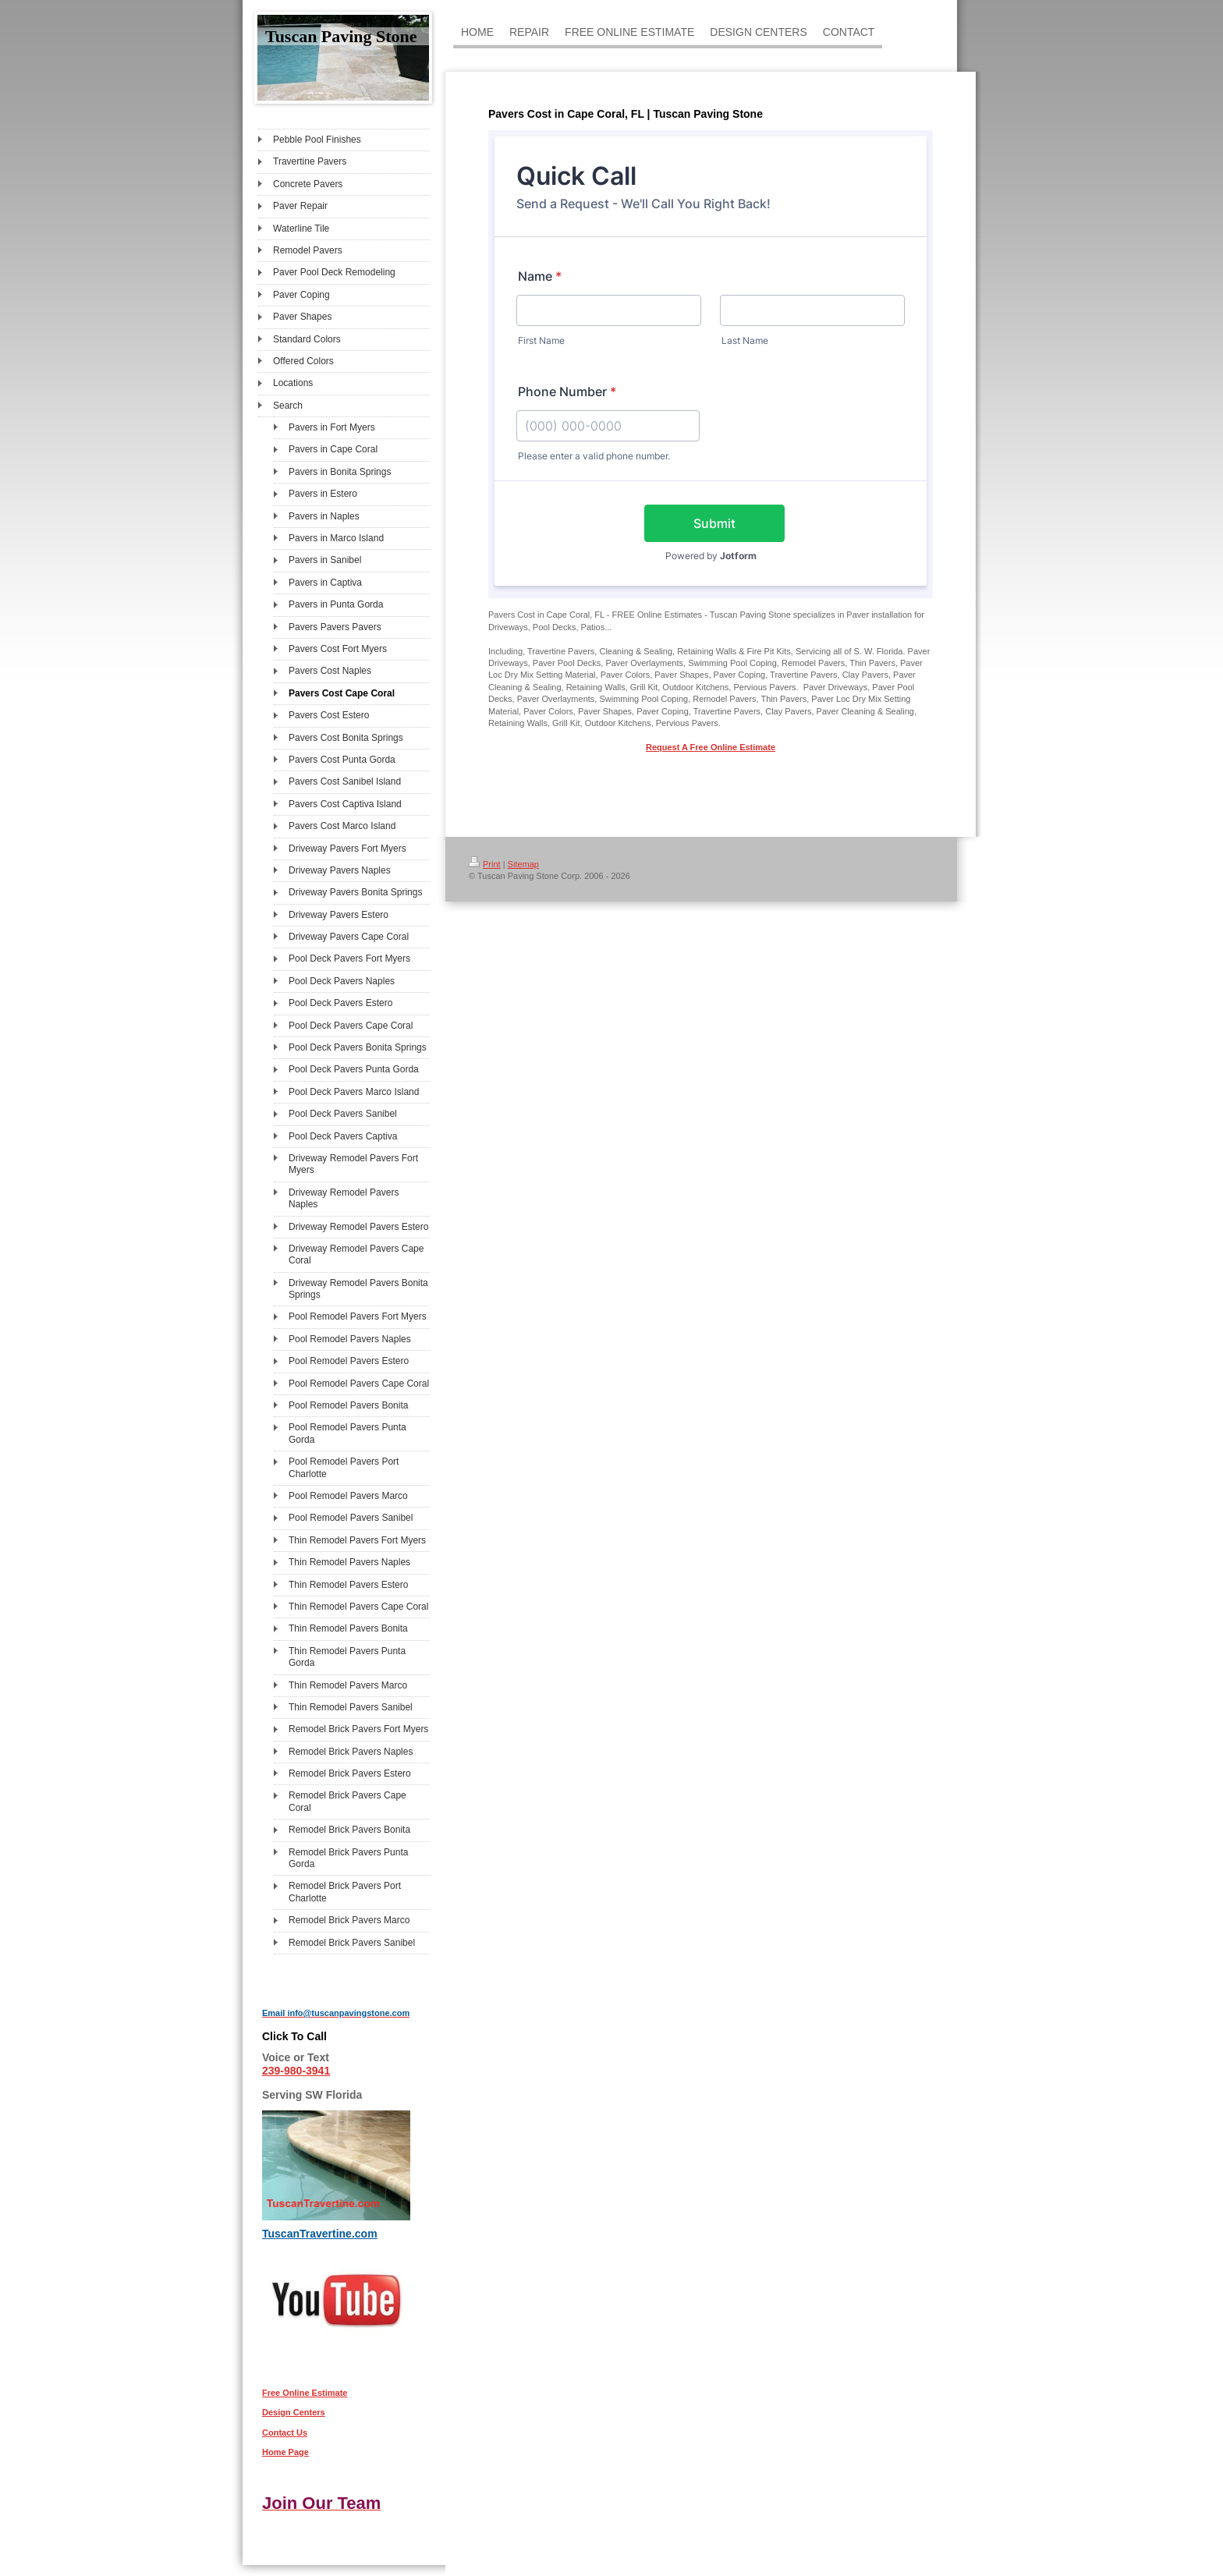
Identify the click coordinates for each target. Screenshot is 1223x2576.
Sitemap (523, 864)
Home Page (285, 2452)
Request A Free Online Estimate (710, 747)
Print (485, 864)
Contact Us (284, 2432)
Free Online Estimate (304, 2392)
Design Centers (293, 2412)
